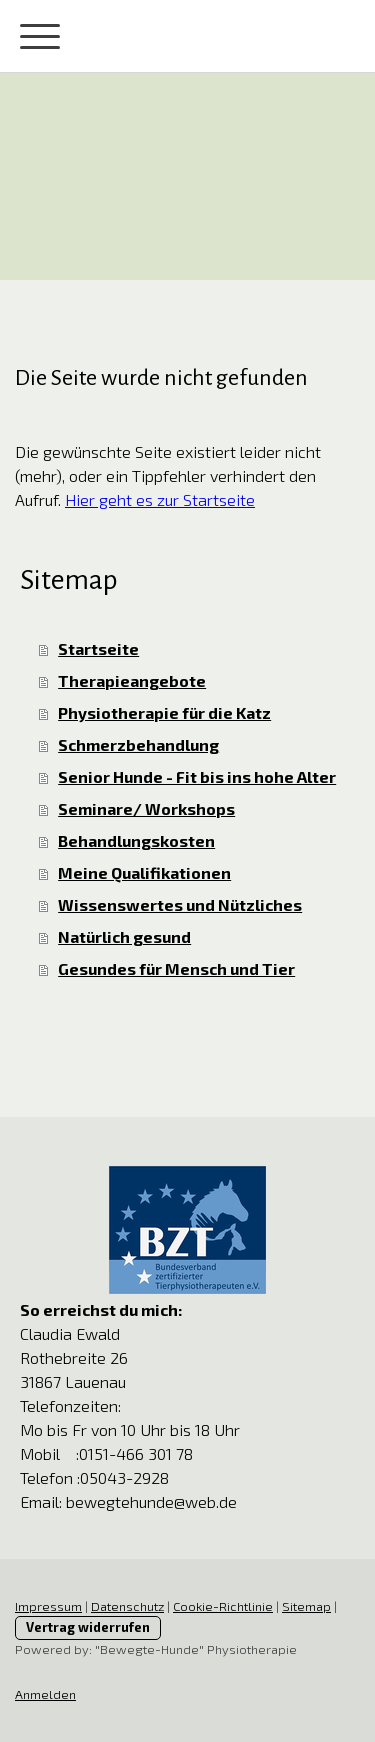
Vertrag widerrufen (88, 1627)
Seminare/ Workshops (146, 808)
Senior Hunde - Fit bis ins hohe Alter (197, 776)
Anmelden (45, 1694)
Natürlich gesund (124, 936)
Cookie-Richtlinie (223, 1606)
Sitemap (306, 1606)
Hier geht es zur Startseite (160, 499)
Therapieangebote (132, 680)
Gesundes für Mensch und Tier (176, 968)
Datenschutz (127, 1606)
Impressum (48, 1606)
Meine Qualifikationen (144, 872)
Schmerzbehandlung (138, 744)
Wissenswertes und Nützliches (180, 904)
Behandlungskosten (136, 840)
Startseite (98, 648)
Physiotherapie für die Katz (164, 712)
